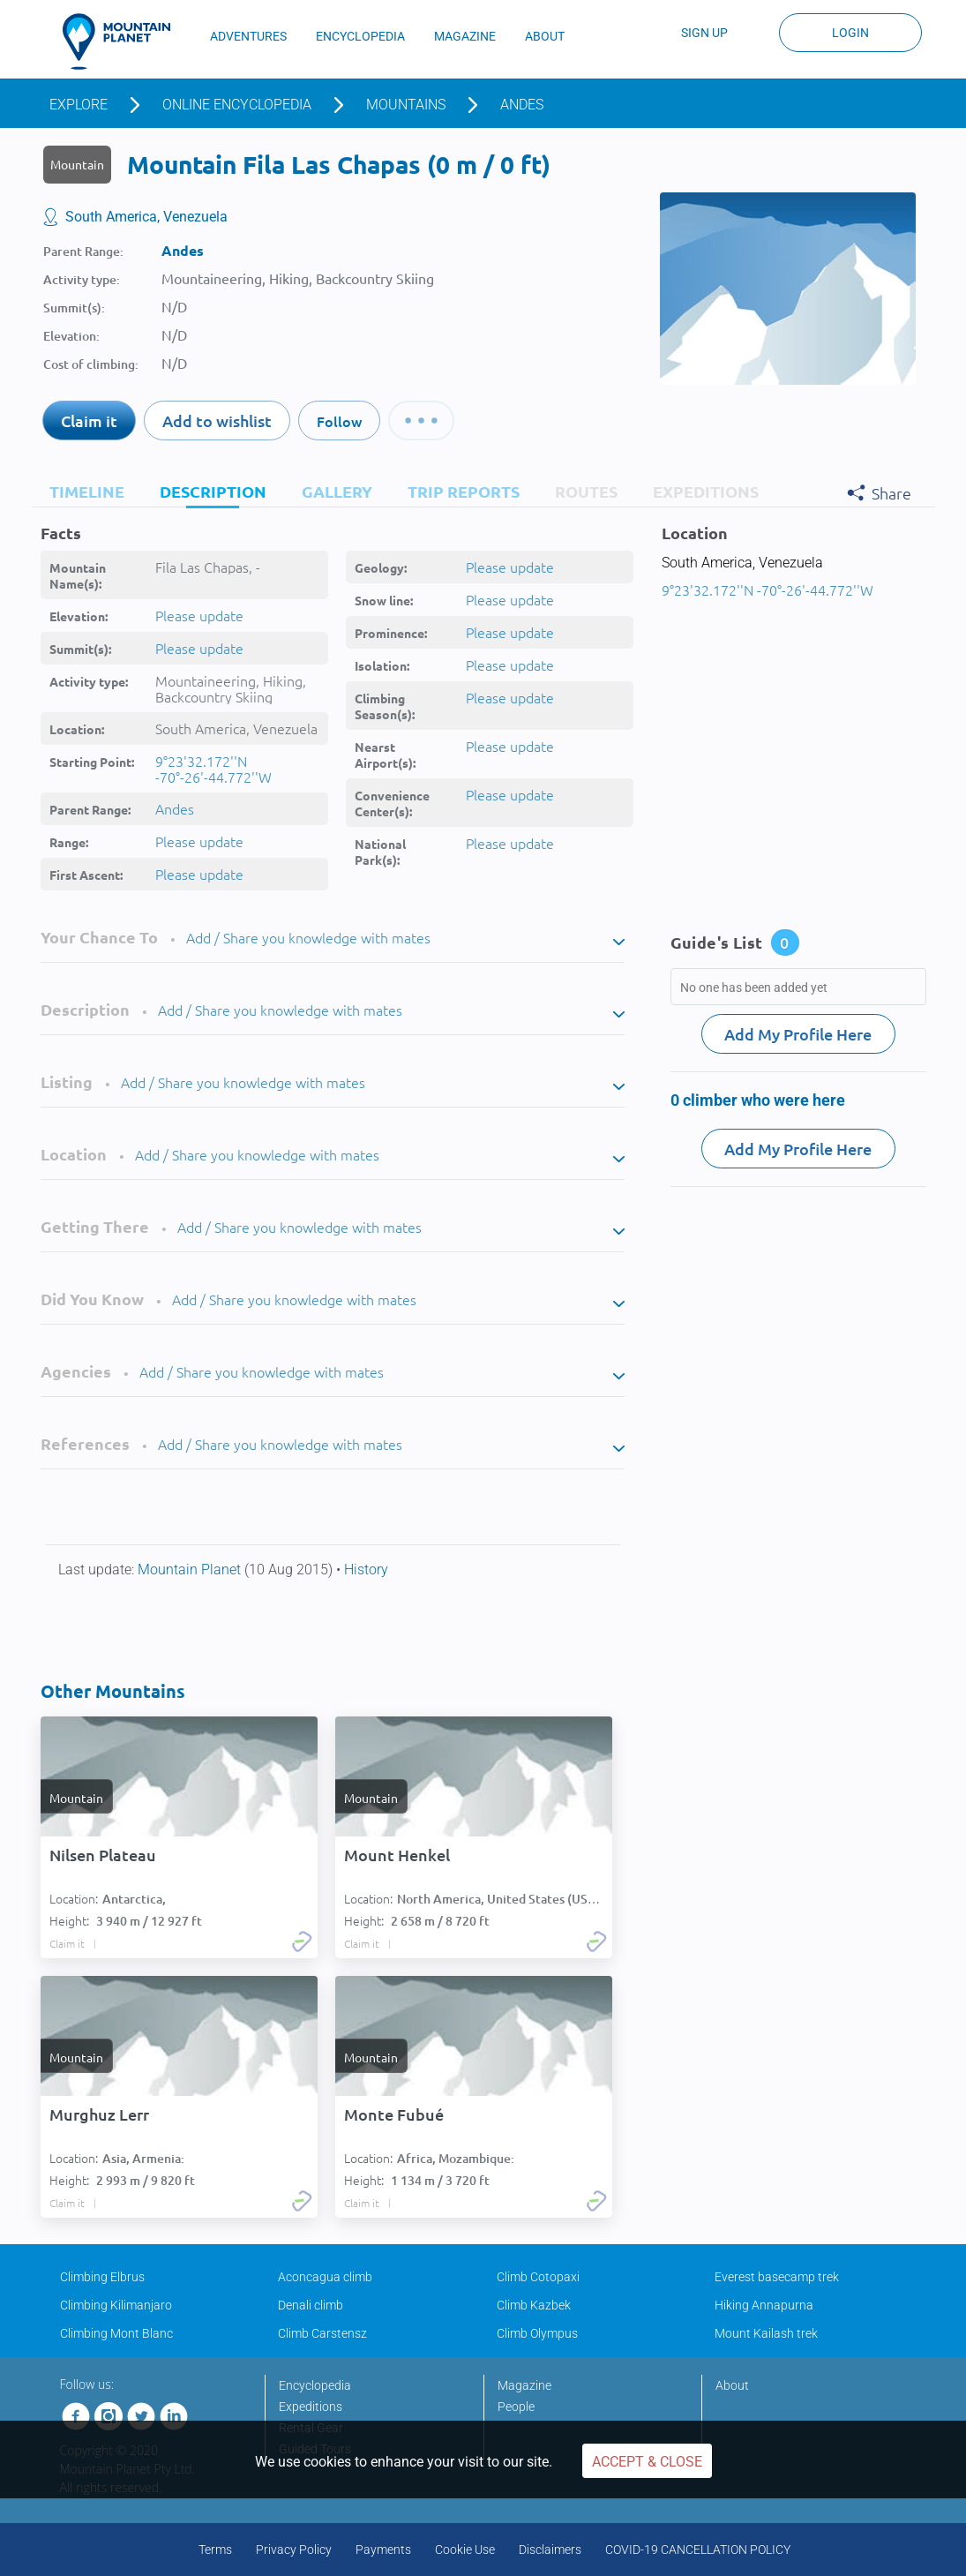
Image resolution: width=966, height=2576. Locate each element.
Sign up (704, 33)
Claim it (89, 420)
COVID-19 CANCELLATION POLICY (697, 2549)
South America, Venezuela (146, 216)
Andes (521, 104)
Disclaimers (550, 2549)
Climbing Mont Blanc (116, 2333)
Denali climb (310, 2305)
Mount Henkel (397, 1855)
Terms (215, 2549)
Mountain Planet (191, 1569)
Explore (78, 104)
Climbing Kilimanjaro (116, 2305)
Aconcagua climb (325, 2277)
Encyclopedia (315, 2385)
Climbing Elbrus (102, 2277)
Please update (199, 615)
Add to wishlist (217, 420)
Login (850, 33)
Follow (339, 421)
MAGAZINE (465, 36)
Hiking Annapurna (764, 2305)
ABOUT (545, 36)
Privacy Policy (294, 2549)
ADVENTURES (248, 36)
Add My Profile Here (798, 1034)
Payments (383, 2549)
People (516, 2407)
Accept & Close (647, 2461)
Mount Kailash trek (766, 2333)
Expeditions (310, 2407)
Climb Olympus (537, 2333)
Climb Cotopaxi (538, 2277)
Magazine (524, 2385)
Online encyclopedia (236, 104)
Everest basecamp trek (777, 2277)
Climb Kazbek (534, 2305)
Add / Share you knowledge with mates (308, 937)
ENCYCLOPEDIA (360, 36)
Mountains (406, 104)
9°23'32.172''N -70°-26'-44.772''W (213, 768)
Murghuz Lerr (99, 2114)
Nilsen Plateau (102, 1855)
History (366, 1569)
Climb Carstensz (322, 2333)
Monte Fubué (394, 2114)
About (732, 2385)
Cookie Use (465, 2549)
